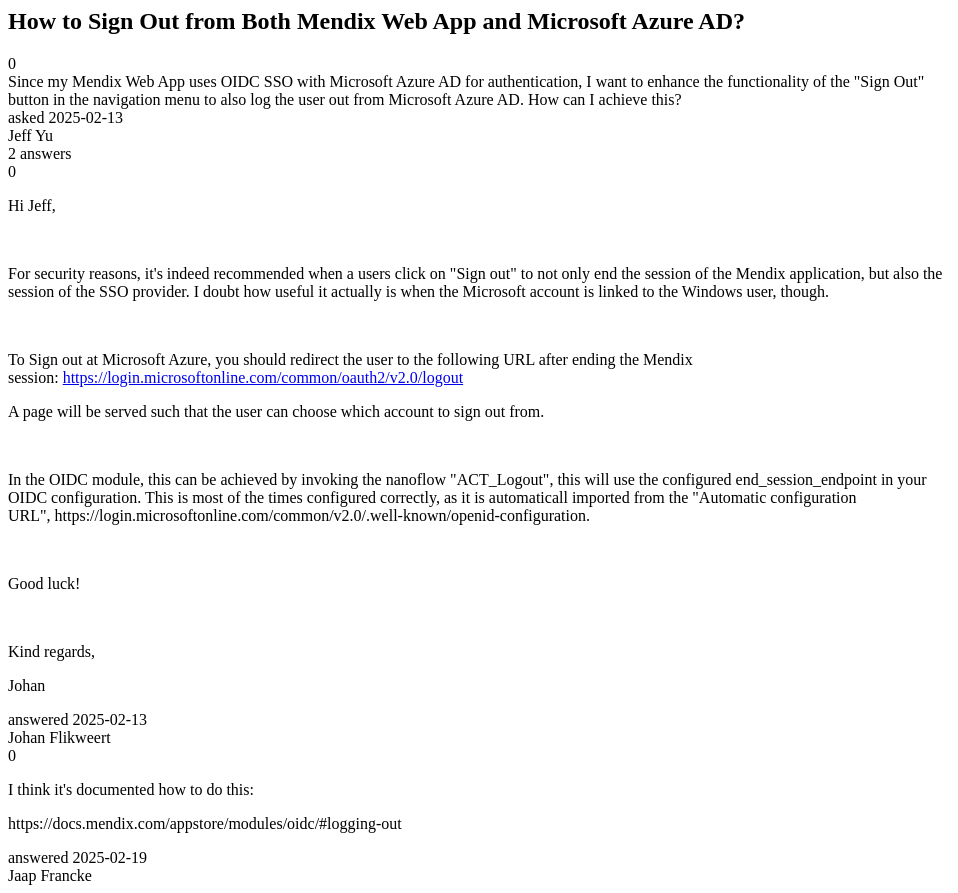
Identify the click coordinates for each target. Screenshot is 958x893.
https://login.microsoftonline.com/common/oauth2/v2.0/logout (263, 377)
